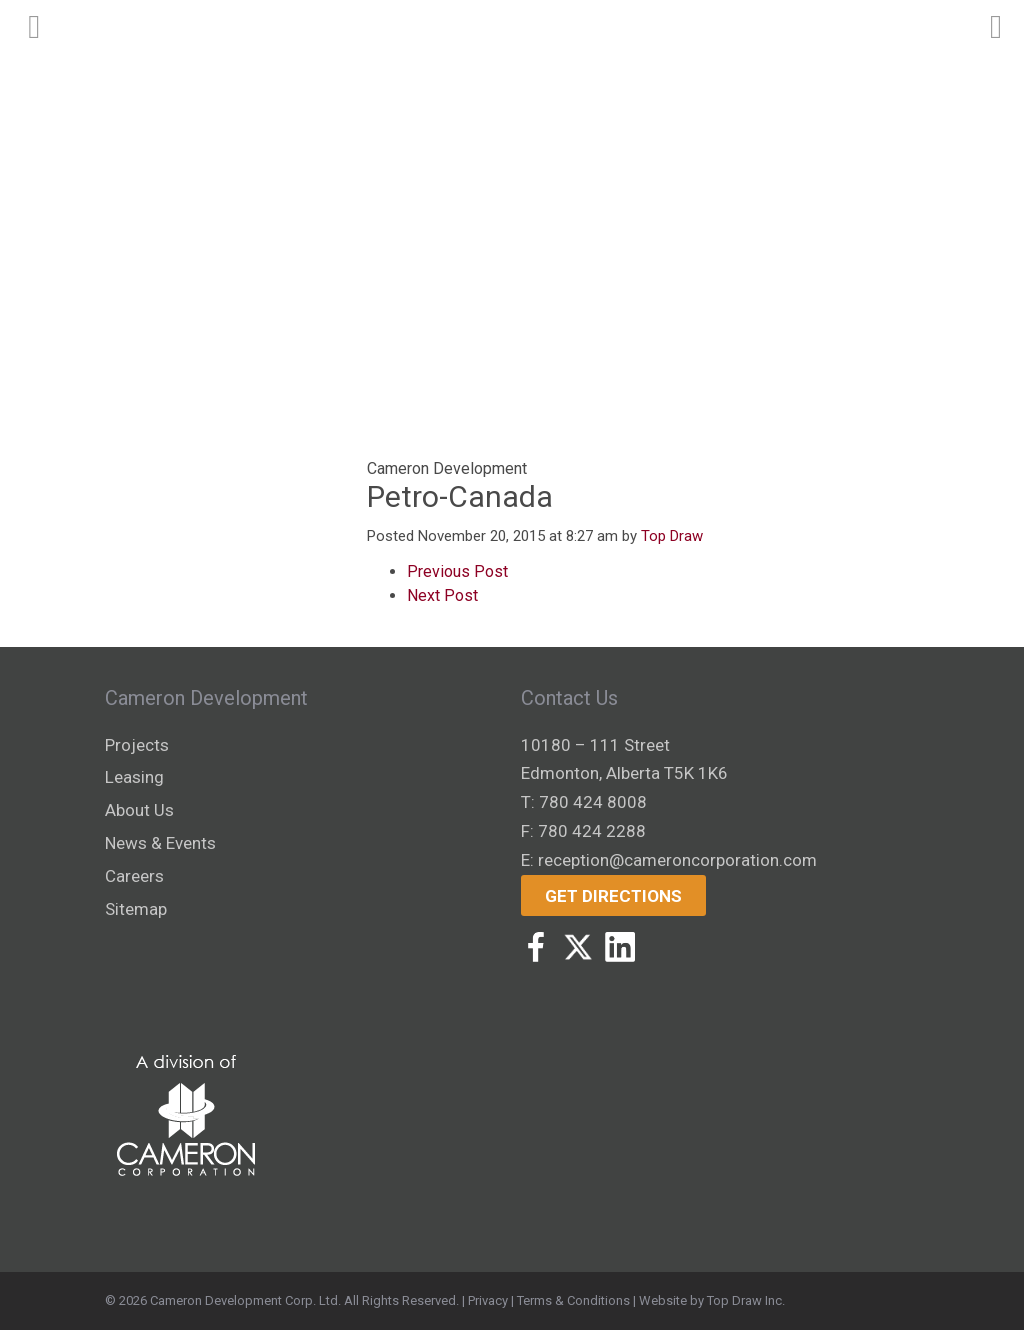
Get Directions (613, 896)
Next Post (442, 595)
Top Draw (672, 536)
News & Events (160, 843)
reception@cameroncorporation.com (677, 860)
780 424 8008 (593, 802)
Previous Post (457, 571)
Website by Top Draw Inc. (712, 1300)
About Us (139, 810)
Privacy (488, 1300)
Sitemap (136, 909)
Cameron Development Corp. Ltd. (245, 1300)
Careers (134, 876)
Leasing (134, 777)
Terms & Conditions (573, 1300)
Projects (137, 745)
